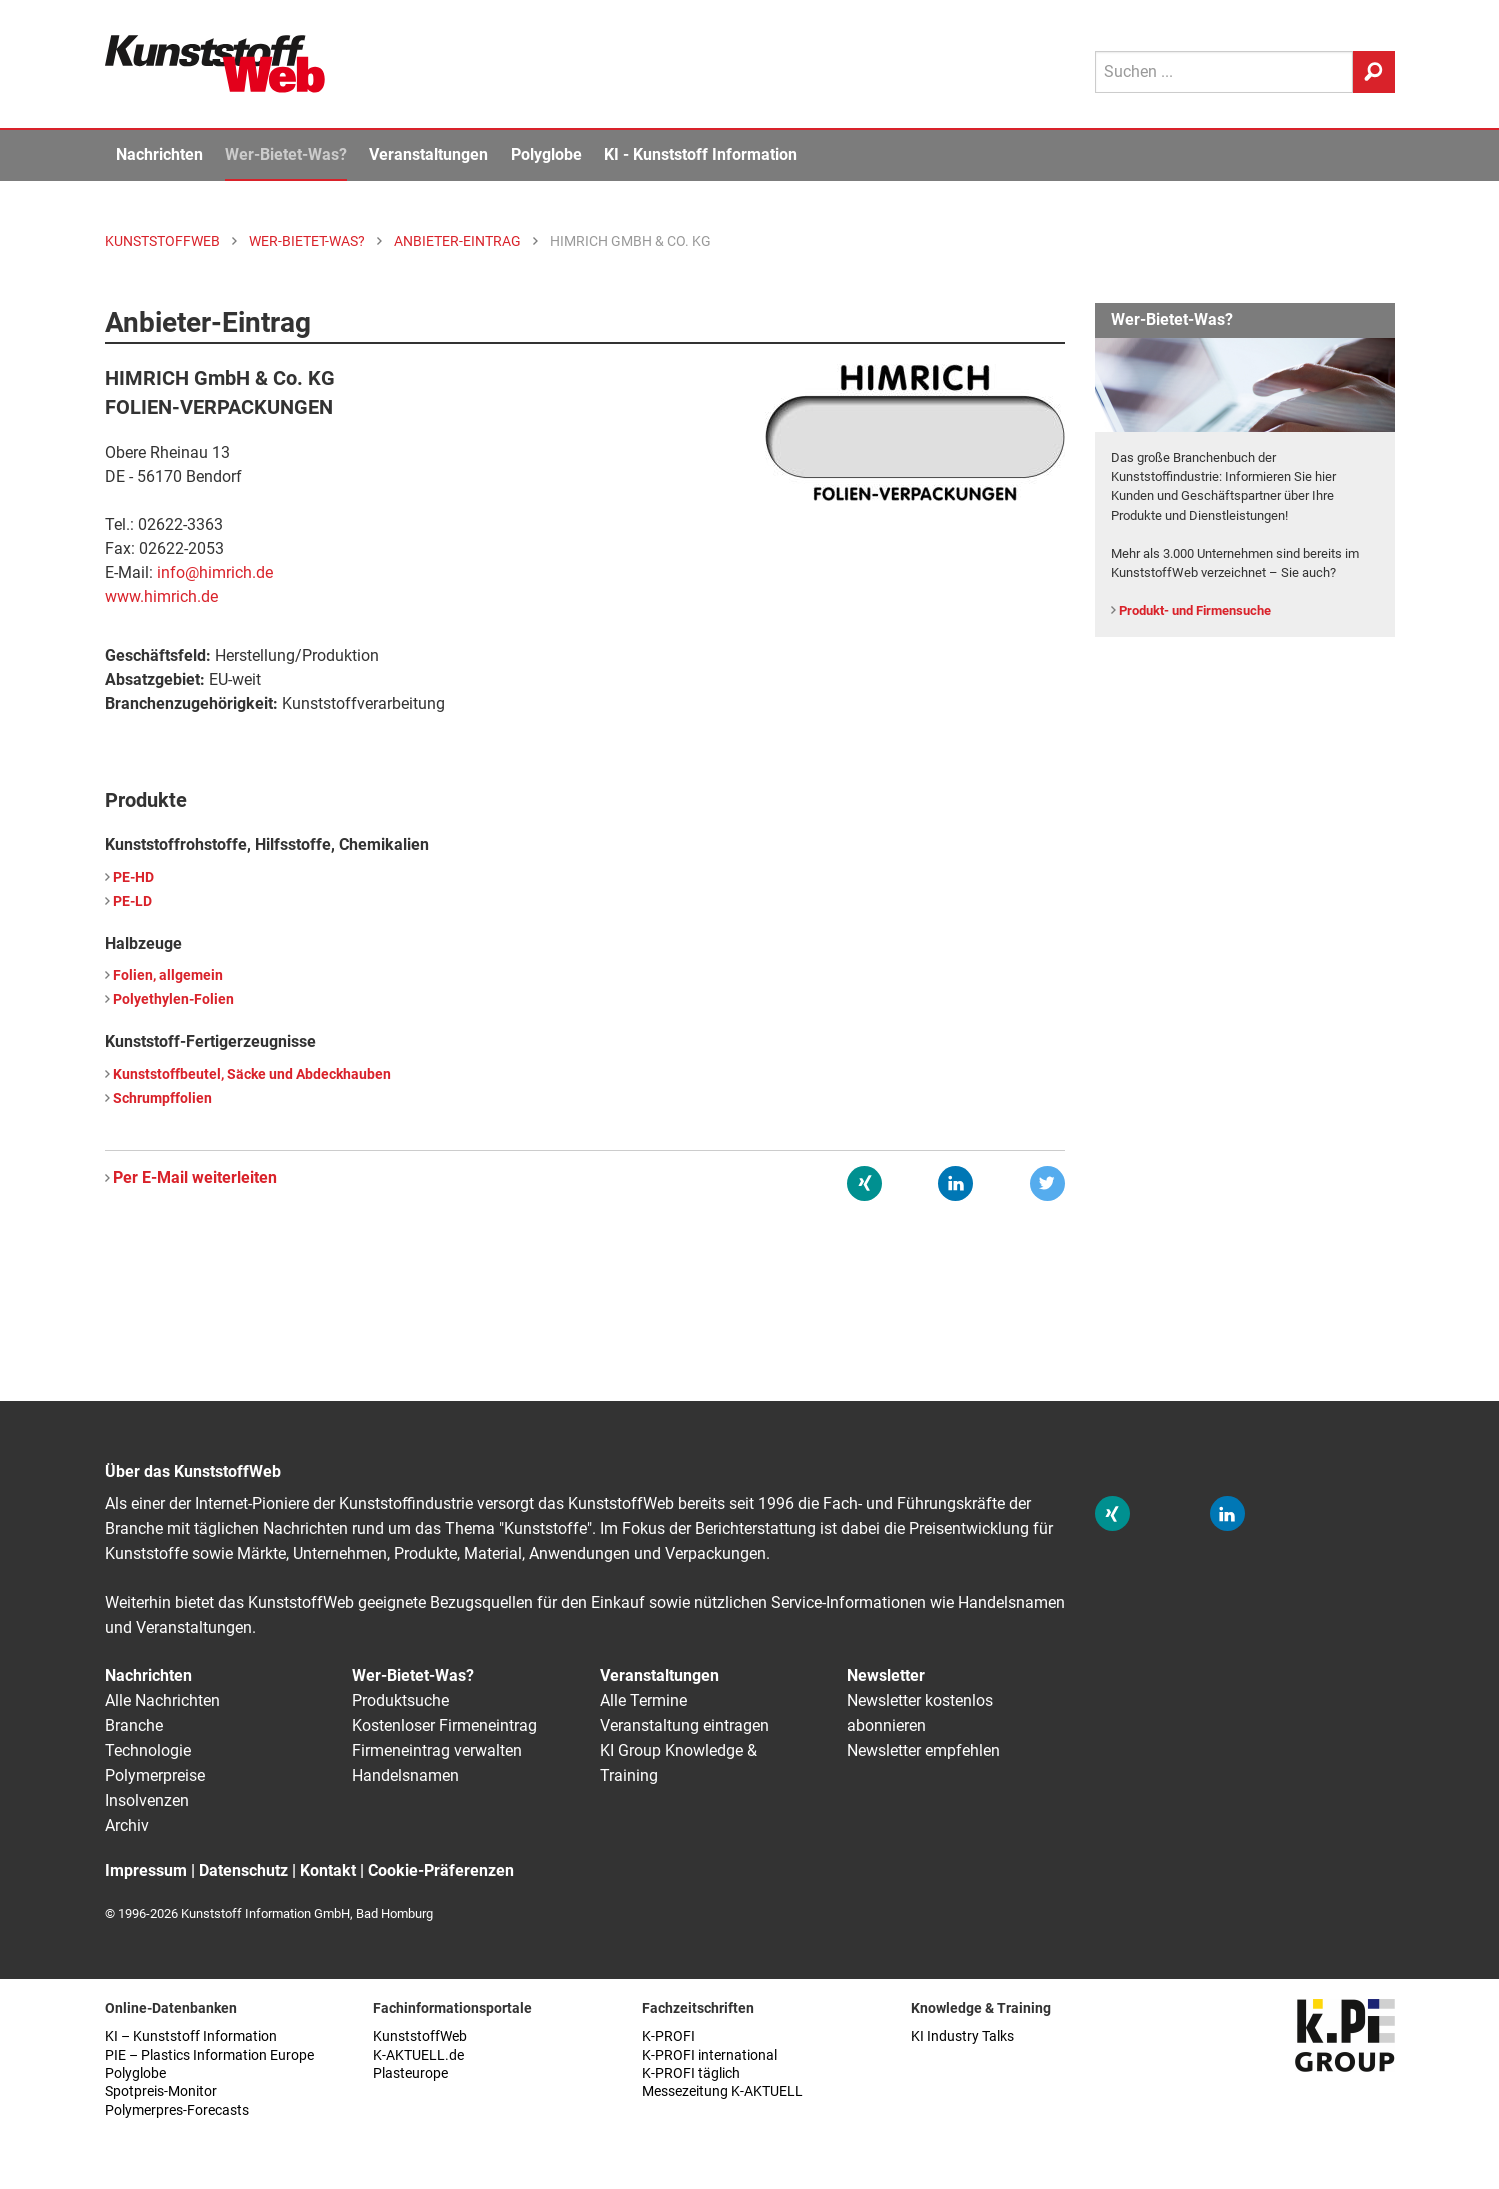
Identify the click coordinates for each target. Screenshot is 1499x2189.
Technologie (148, 1750)
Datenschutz (243, 1870)
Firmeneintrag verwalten (437, 1750)
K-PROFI (668, 2036)
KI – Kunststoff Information (191, 2036)
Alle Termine (643, 1700)
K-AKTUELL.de (418, 2055)
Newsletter (886, 1675)
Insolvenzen (147, 1800)
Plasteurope (410, 2073)
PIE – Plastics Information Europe (209, 2055)
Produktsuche (400, 1700)
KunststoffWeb (420, 2036)
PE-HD (133, 877)
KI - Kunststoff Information (700, 154)
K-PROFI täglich (691, 2073)
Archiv (127, 1825)
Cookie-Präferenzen (441, 1870)
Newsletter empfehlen (923, 1750)
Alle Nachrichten (162, 1700)
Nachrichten (159, 154)
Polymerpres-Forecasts (177, 2110)
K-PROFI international (709, 2055)
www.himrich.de (161, 596)
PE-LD (132, 901)
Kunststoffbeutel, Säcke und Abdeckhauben (252, 1074)
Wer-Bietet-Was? (286, 154)
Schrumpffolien (162, 1098)
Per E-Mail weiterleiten (195, 1177)
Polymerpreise (155, 1775)
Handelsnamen (405, 1775)
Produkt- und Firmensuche (1195, 610)
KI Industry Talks (962, 2036)
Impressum (146, 1870)
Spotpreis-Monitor (161, 2091)
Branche (134, 1725)
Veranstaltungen (428, 154)
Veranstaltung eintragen (684, 1725)
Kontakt (328, 1870)
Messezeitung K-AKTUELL (722, 2091)
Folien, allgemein (168, 975)
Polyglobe (546, 154)
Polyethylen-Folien (173, 999)
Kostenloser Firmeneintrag (444, 1725)
